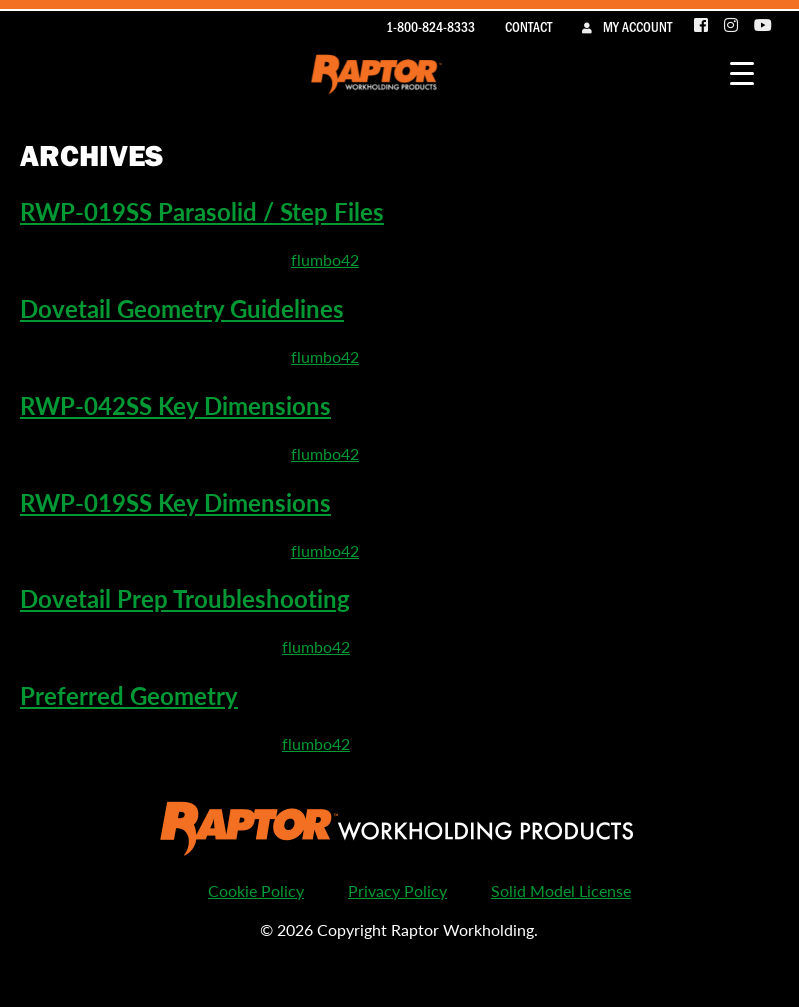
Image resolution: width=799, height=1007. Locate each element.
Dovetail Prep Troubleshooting (185, 598)
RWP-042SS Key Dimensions (175, 405)
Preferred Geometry (129, 695)
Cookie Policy (256, 890)
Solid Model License (561, 890)
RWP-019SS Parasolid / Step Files (202, 211)
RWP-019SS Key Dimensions (175, 502)
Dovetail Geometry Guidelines (182, 308)
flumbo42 (325, 259)
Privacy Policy (397, 890)
